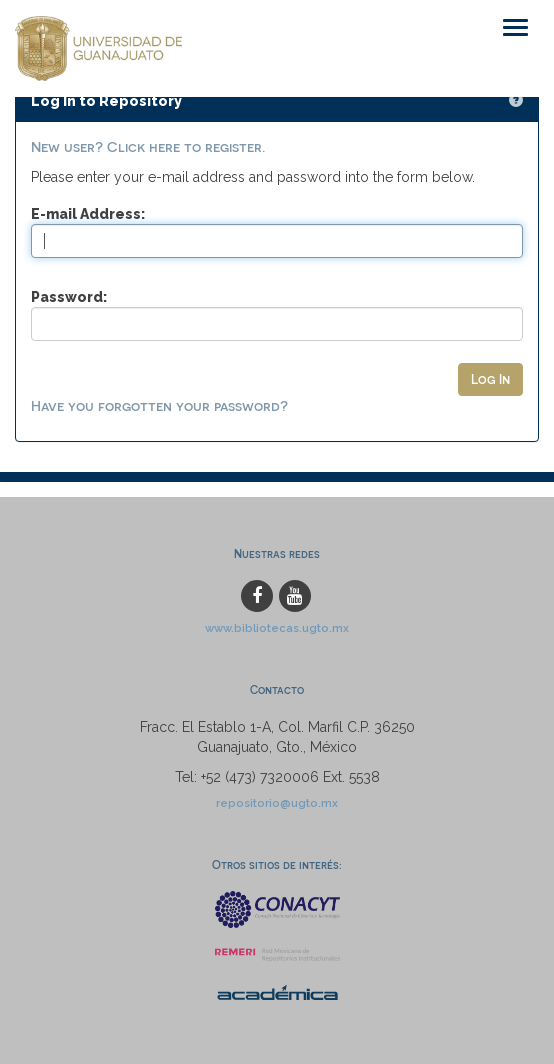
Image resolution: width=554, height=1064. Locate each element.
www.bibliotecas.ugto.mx (277, 628)
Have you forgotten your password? (159, 405)
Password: (69, 297)
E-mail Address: (88, 214)
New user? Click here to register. (148, 146)
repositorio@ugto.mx (277, 803)
